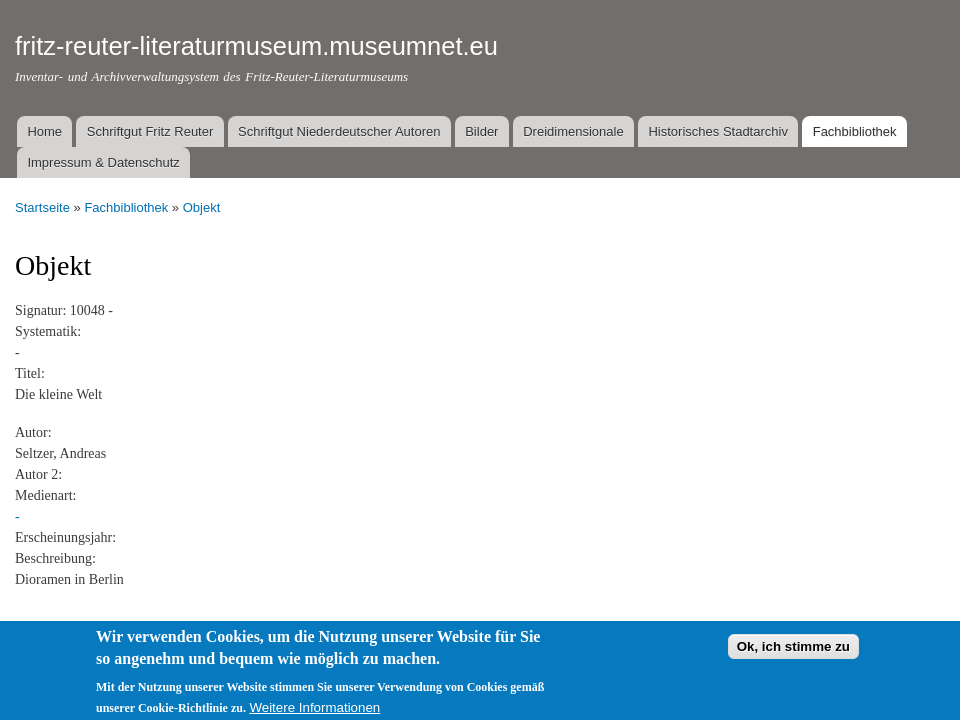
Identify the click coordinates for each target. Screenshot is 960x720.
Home (44, 131)
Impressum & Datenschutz (103, 162)
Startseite (42, 207)
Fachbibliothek (855, 131)
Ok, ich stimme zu (793, 657)
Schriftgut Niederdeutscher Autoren (339, 131)
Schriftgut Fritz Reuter (150, 131)
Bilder (481, 131)
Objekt (202, 207)
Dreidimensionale (573, 131)
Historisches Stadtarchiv (717, 131)
